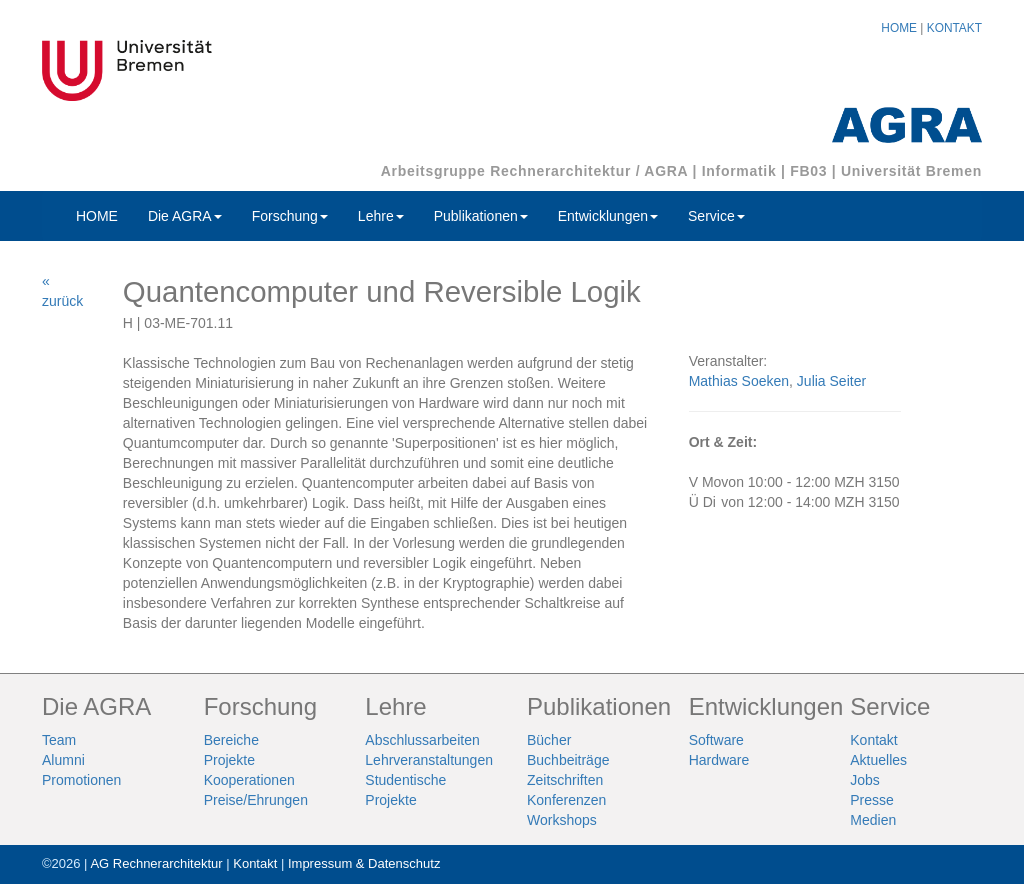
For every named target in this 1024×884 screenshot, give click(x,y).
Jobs (865, 780)
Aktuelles (878, 760)
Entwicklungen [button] (608, 216)
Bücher (549, 740)
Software (716, 740)
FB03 (808, 171)
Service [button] (716, 216)
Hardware (719, 760)
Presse (872, 800)
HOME (899, 28)
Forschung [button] (290, 216)
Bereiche (231, 740)
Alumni (63, 760)
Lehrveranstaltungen (429, 760)
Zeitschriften (565, 780)
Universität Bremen (911, 171)
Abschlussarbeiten (422, 740)
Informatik (739, 171)
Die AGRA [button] (185, 216)
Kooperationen (249, 780)
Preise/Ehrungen (256, 800)
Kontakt (873, 740)
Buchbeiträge (568, 760)
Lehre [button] (381, 216)
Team (59, 740)
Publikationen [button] (481, 216)
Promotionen (81, 780)
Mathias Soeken (739, 381)
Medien (873, 820)
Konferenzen (566, 800)
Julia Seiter (831, 381)
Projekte (229, 760)
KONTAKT (954, 28)
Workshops (562, 820)
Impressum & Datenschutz (364, 863)
